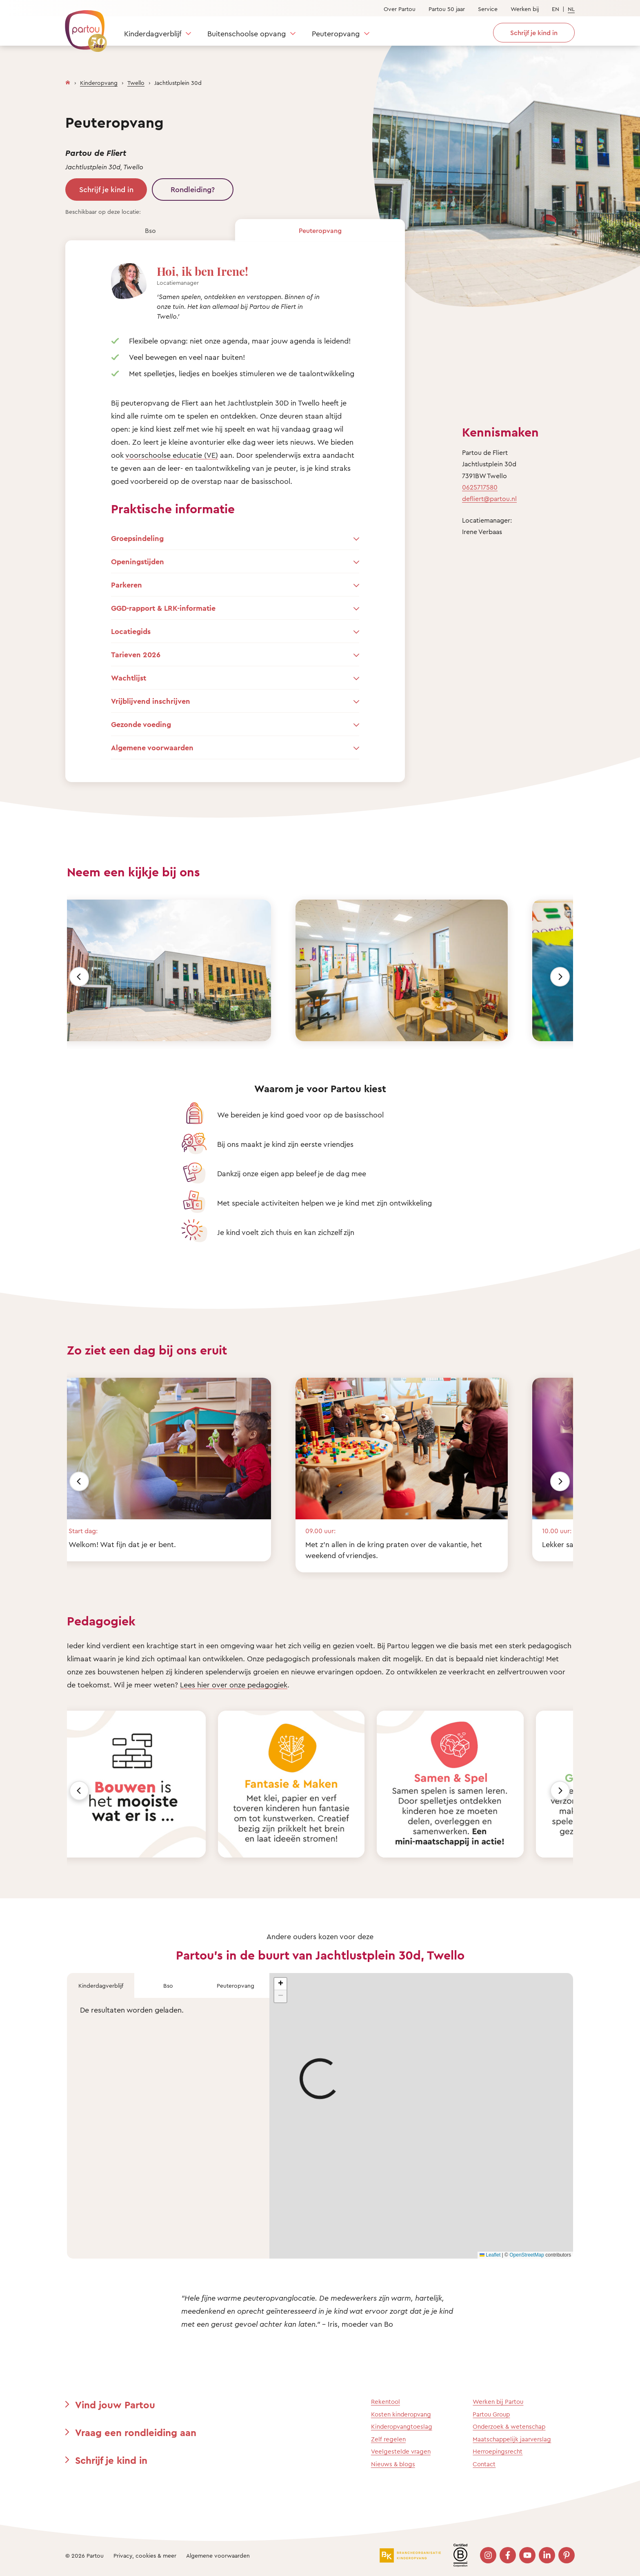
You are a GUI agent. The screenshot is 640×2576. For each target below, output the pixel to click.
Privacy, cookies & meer (144, 2555)
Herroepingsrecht (497, 2451)
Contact (484, 2464)
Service (488, 8)
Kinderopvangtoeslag (401, 2426)
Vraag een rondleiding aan (135, 2432)
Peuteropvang (336, 33)
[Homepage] (67, 80)
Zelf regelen (388, 2439)
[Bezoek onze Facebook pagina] (508, 2555)
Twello (135, 82)
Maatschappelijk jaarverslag (512, 2439)
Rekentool (385, 2401)
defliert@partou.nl (489, 498)
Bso (150, 230)
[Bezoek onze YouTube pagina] (527, 2555)
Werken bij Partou (498, 2401)
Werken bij (525, 8)
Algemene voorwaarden (218, 2555)
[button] (280, 1984)
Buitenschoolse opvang (246, 33)
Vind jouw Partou (115, 2405)
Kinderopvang (99, 82)
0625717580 (480, 487)
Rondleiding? (193, 189)
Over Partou (400, 8)
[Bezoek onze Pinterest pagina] (566, 2555)
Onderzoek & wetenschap (509, 2426)
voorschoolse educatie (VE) (171, 454)
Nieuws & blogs (393, 2464)
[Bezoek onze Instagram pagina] (488, 2555)
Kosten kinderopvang (401, 2414)
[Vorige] (79, 977)
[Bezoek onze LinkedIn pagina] (547, 2555)
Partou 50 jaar (447, 8)
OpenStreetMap (526, 2255)
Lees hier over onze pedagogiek (233, 1684)
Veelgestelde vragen (401, 2451)
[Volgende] (560, 977)
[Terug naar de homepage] (82, 26)
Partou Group (491, 2414)
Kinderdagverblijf (152, 33)
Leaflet (490, 2255)
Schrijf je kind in (106, 189)
